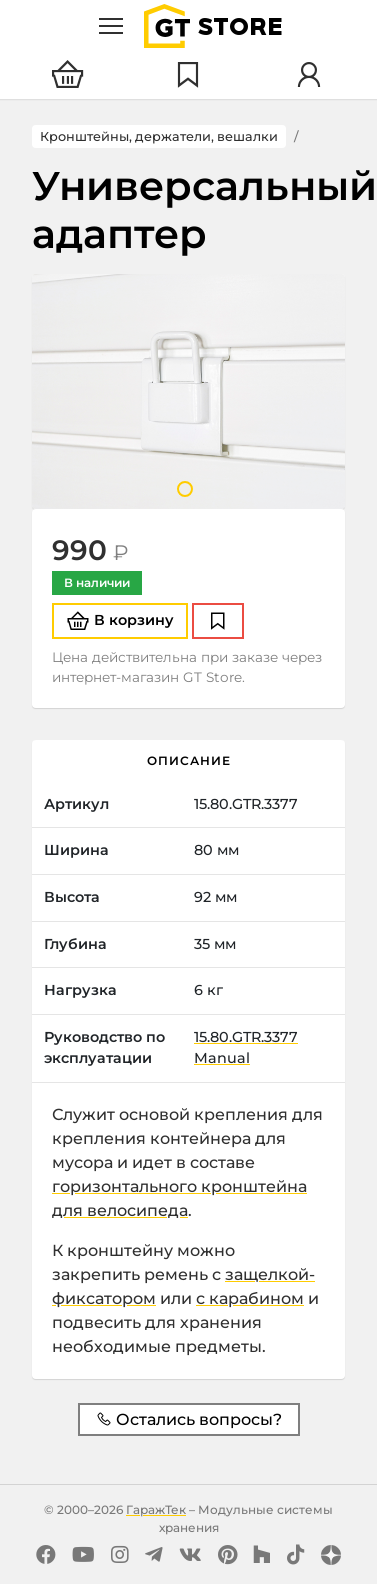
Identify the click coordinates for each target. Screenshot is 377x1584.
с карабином (250, 1298)
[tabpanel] (188, 391)
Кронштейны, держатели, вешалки (159, 136)
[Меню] (111, 26)
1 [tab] (185, 489)
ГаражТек (156, 1509)
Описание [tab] (189, 760)
